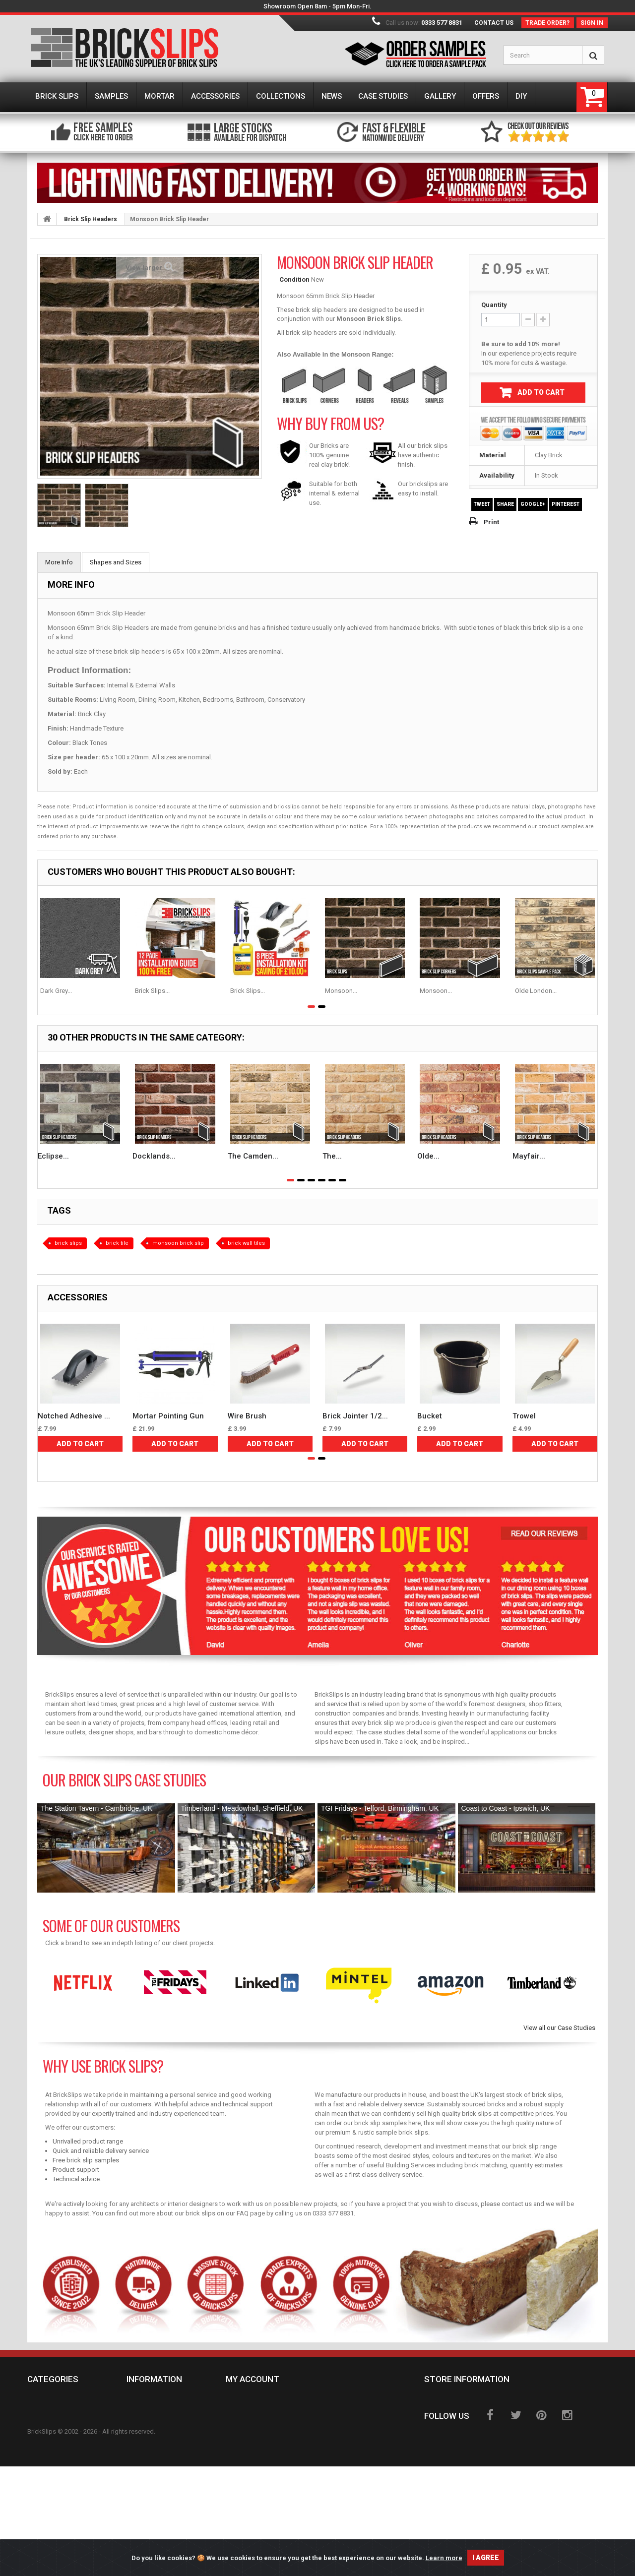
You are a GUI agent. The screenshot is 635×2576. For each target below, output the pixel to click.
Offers (46, 2512)
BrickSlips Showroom (171, 2512)
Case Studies (56, 2498)
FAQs (142, 2469)
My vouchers (255, 2459)
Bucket (429, 1415)
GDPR (142, 2483)
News (43, 2483)
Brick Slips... (152, 990)
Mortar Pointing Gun (168, 1415)
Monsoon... (341, 990)
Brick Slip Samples (66, 2416)
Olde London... (536, 990)
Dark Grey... (56, 990)
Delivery (148, 2416)
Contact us (493, 22)
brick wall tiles (246, 1243)
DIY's (42, 2526)
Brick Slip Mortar (65, 2431)
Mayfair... (528, 1156)
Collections (56, 2469)
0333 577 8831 (441, 22)
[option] (83, 1983)
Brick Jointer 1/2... (355, 1415)
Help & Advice (255, 2474)
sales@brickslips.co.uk (496, 2435)
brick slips (68, 1243)
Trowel (524, 1415)
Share (505, 504)
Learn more (444, 2560)
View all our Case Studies (559, 2027)
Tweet (482, 504)
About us (149, 2455)
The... (332, 1156)
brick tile (117, 1243)
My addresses (256, 2431)
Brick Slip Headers (90, 219)
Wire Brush (247, 1415)
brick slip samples (380, 2123)
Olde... (428, 1156)
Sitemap (147, 2498)
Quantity (494, 304)
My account (252, 2379)
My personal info (262, 2445)
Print (491, 522)
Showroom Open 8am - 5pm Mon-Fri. (317, 6)
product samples (561, 826)
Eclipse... (53, 1156)
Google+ (532, 504)
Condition (294, 279)
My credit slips (259, 2416)
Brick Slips (53, 2402)
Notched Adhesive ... (74, 1415)
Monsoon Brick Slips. (369, 318)
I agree (485, 2560)
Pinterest (565, 504)
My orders (250, 2402)
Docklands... (154, 1156)
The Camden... (253, 1156)
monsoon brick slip (178, 1243)
